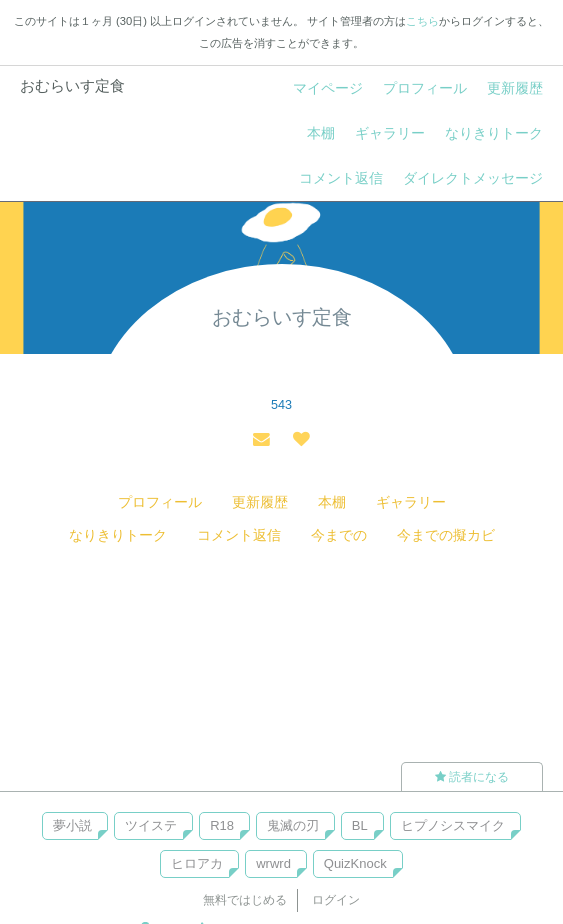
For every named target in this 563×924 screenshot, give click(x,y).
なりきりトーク (494, 133)
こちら (422, 21)
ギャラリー (390, 133)
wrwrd (273, 863)
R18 (222, 825)
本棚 (321, 133)
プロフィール (425, 88)
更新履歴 (515, 88)
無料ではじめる (245, 900)
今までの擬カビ (446, 535)
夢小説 (72, 825)
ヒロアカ (197, 863)
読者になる (472, 777)
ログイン (336, 900)
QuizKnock (355, 863)
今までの (339, 535)
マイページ (328, 88)
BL (360, 825)
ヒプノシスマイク (453, 825)
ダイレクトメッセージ (473, 178)
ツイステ (151, 825)
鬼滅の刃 (293, 825)
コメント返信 (341, 178)
